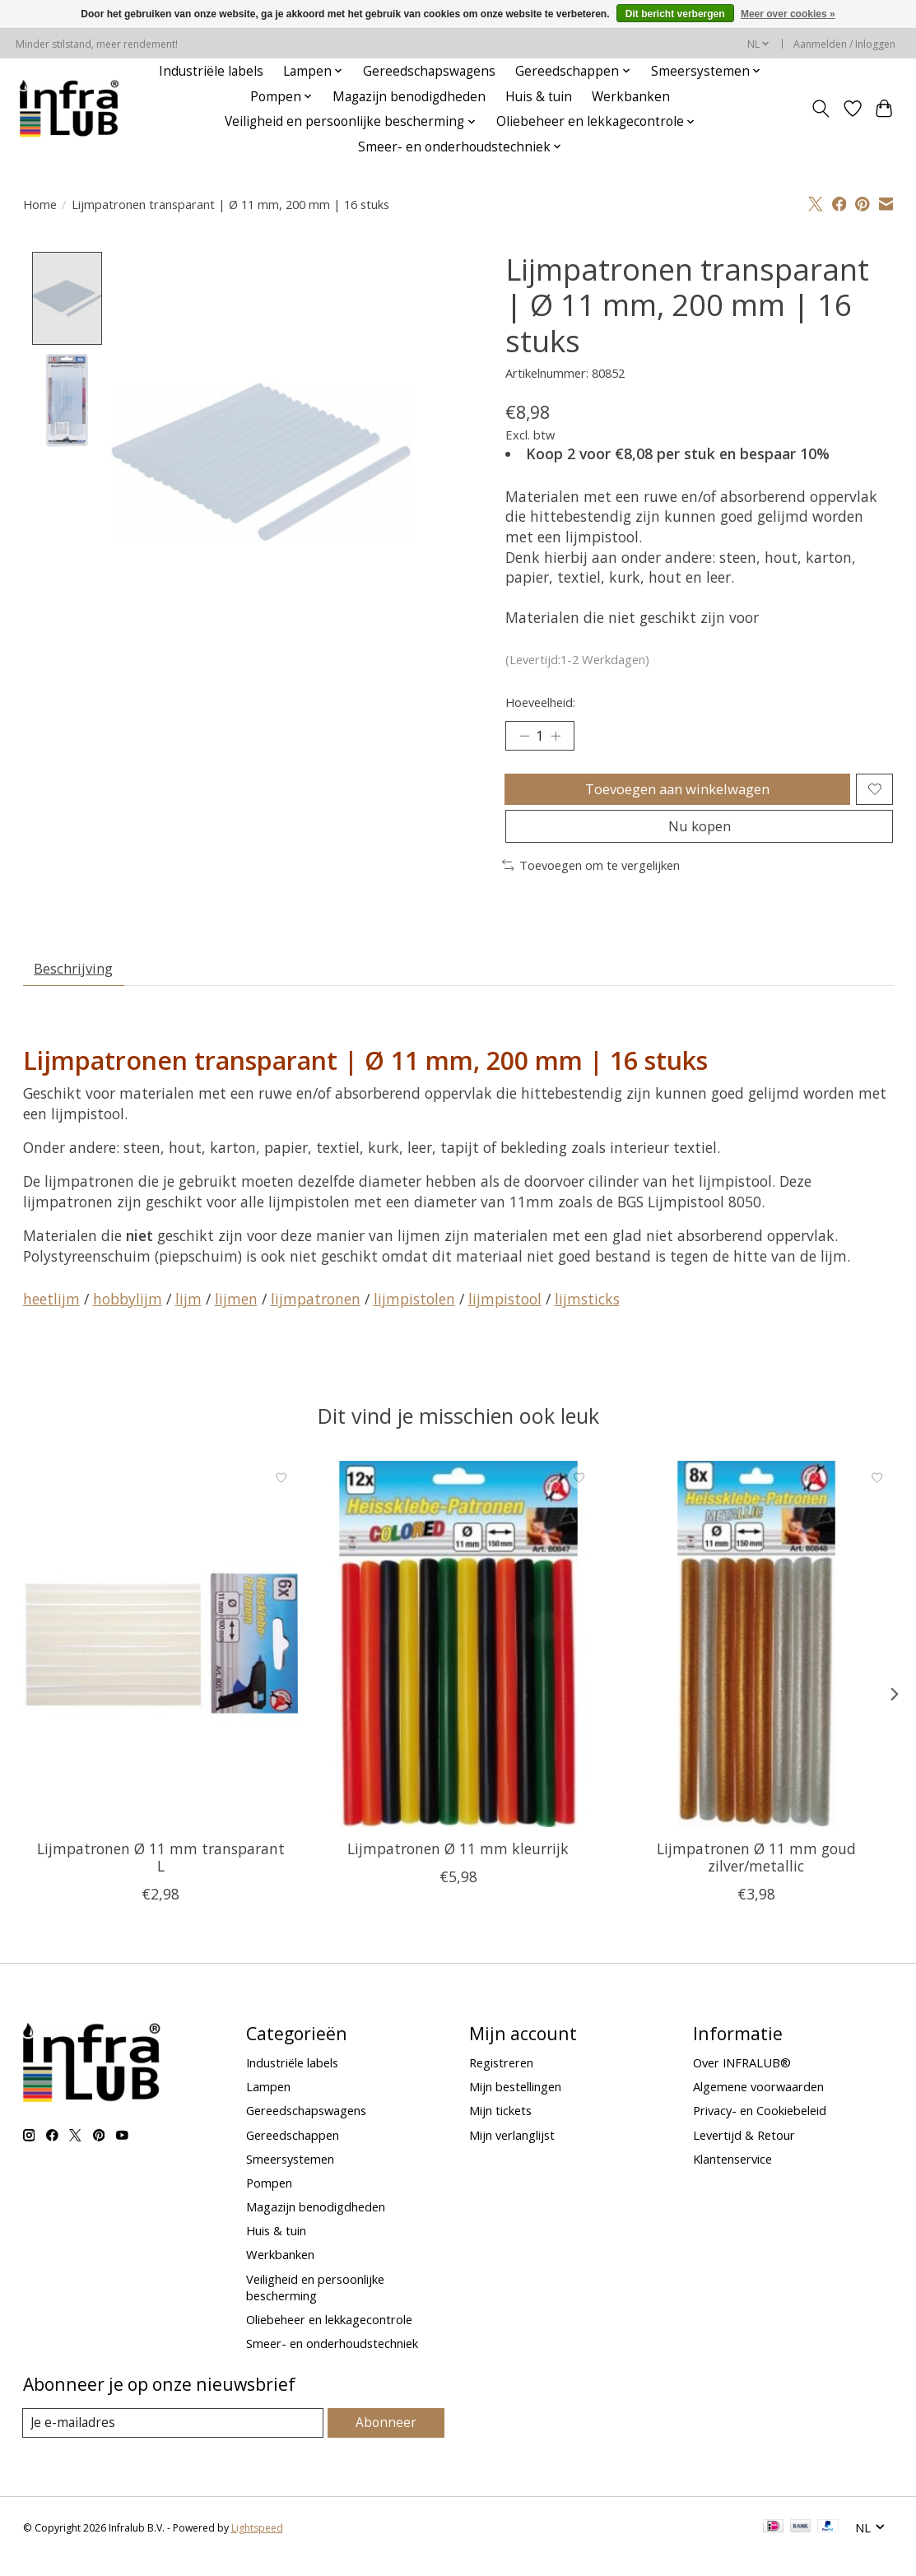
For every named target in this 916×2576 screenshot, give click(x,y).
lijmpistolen (414, 1315)
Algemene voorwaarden (758, 2103)
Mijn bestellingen (515, 2103)
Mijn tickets (500, 2126)
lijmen (236, 1315)
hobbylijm (127, 1315)
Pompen (269, 2199)
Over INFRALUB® (742, 2079)
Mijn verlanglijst (512, 2151)
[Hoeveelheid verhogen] (559, 737)
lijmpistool (505, 1315)
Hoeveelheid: (540, 702)
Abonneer (387, 2438)
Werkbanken (631, 96)
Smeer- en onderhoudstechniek (332, 2359)
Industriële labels (211, 71)
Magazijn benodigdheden (409, 96)
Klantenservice (732, 2175)
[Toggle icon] (820, 108)
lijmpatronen (315, 1315)
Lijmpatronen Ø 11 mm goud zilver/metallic (755, 1873)
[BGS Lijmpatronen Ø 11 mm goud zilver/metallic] (755, 1660)
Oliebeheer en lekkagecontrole (329, 2335)
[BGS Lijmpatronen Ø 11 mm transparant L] (160, 1660)
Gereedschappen (292, 2151)
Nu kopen (699, 837)
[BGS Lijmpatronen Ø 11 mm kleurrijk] (457, 1660)
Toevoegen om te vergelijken (591, 877)
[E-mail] (175, 2439)
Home (40, 204)
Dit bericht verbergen (675, 14)
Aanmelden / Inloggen (844, 44)
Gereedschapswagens (429, 71)
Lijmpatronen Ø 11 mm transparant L (160, 1873)
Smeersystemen (290, 2175)
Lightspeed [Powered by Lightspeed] (257, 2545)
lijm (188, 1315)
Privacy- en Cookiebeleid (759, 2126)
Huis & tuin (538, 96)
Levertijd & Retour (744, 2151)
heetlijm (51, 1315)
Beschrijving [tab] (77, 983)
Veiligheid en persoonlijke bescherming (315, 2302)
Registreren (501, 2079)
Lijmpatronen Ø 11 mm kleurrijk (458, 1865)
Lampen (268, 2103)
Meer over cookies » (788, 14)
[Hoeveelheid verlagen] (523, 737)
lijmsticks (587, 1315)
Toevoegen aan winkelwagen (675, 793)
